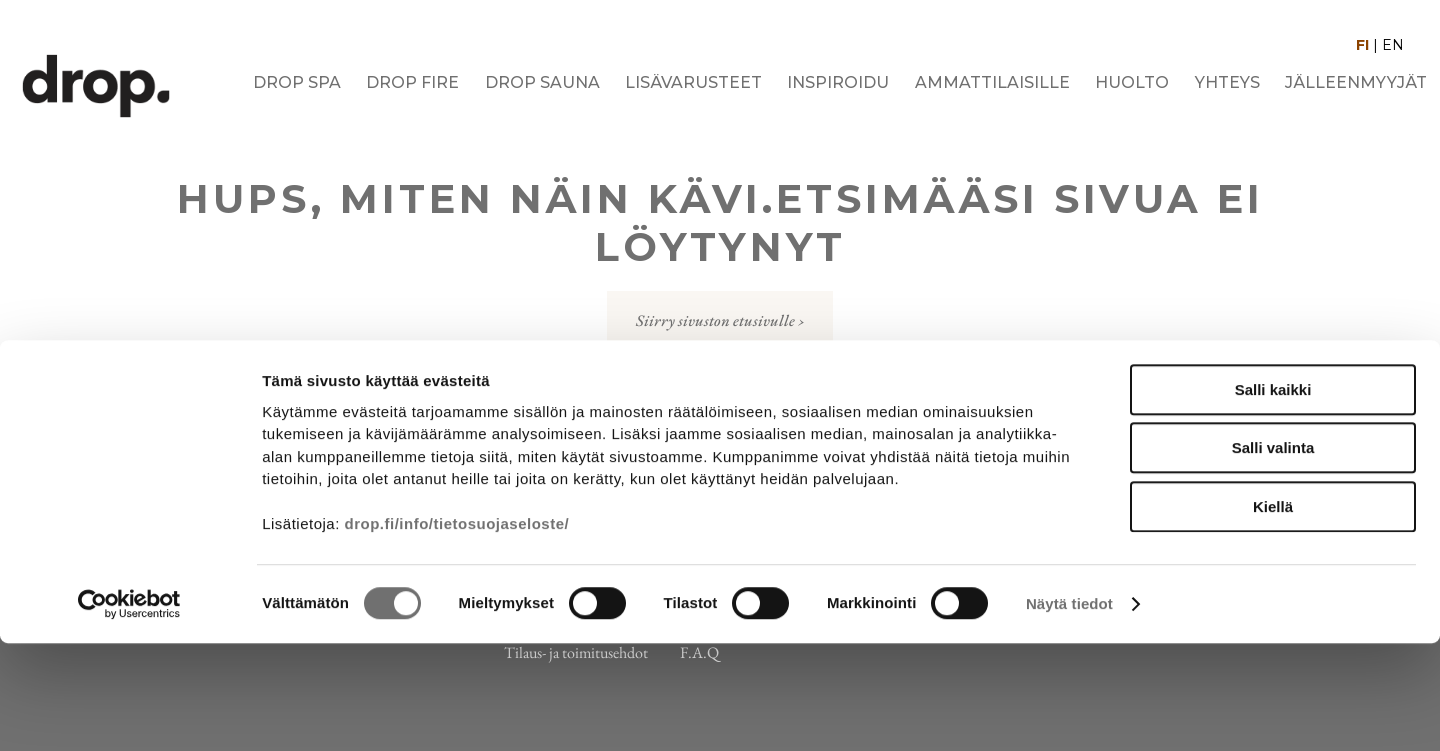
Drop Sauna (542, 82)
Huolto (1132, 82)
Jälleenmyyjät (1356, 82)
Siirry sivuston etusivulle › (720, 320)
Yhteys (1227, 82)
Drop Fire (412, 82)
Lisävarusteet (693, 82)
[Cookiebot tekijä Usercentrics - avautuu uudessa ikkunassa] (129, 712)
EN (1393, 45)
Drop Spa (297, 82)
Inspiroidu (838, 82)
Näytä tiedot (1069, 711)
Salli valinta (1273, 555)
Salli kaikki (1273, 496)
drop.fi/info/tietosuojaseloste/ (457, 631)
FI (1362, 45)
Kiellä (1273, 613)
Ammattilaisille (992, 82)
